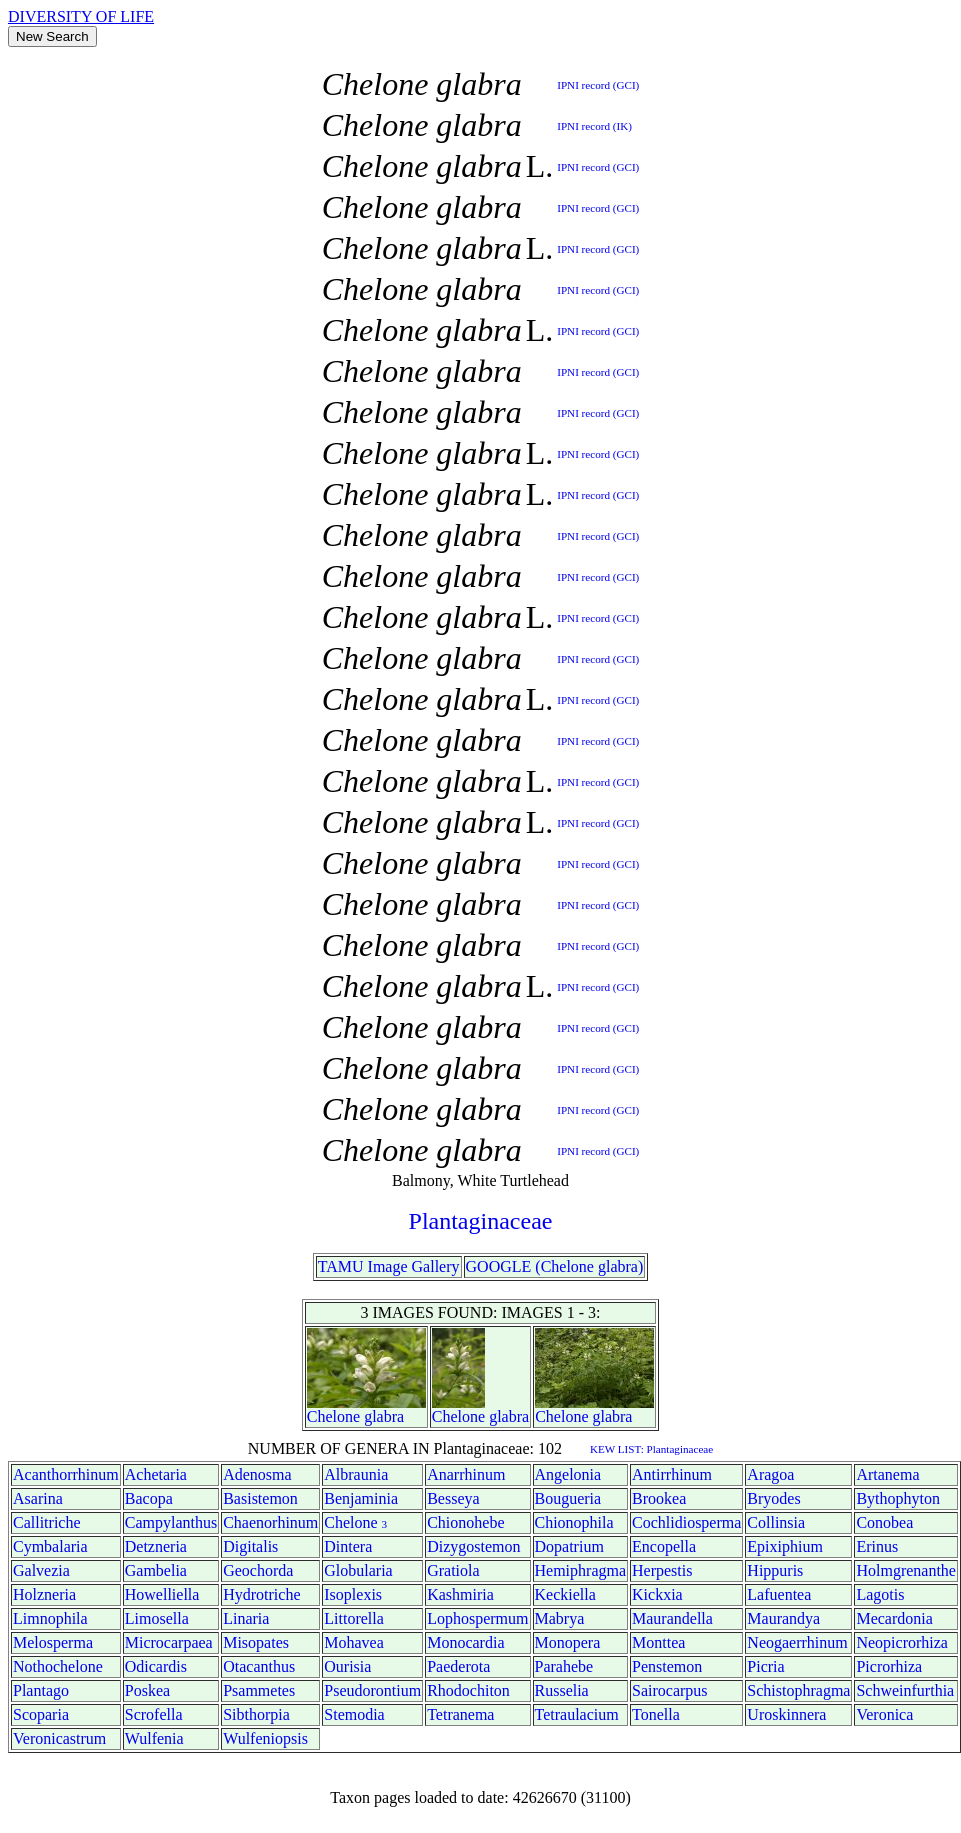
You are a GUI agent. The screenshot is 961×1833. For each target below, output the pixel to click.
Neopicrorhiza (902, 1642)
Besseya (453, 1498)
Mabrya (560, 1618)
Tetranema (460, 1714)
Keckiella (565, 1594)
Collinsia (776, 1522)
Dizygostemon (473, 1546)
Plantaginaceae (481, 1221)
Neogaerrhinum (797, 1642)
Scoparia (41, 1714)
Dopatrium (569, 1546)
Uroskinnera (786, 1714)
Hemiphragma (581, 1570)
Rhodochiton (468, 1690)
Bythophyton (898, 1498)
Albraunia (356, 1474)
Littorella (354, 1618)
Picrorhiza (889, 1666)
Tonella (656, 1714)
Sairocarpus (670, 1690)
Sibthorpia (256, 1714)
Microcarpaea (169, 1642)
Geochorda (258, 1570)
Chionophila (574, 1522)
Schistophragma (798, 1690)
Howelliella (162, 1594)
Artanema (887, 1474)
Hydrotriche (261, 1594)
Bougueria (568, 1498)
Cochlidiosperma (686, 1522)
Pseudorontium (372, 1690)
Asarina (38, 1498)
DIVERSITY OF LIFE (81, 16)
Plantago (41, 1690)
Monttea (658, 1642)
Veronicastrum (59, 1738)
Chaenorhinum (270, 1522)
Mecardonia (894, 1618)
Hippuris (775, 1570)
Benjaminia (361, 1498)
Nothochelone (58, 1666)
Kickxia (657, 1594)
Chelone (333, 1416)
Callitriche (47, 1522)
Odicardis (156, 1666)
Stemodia (354, 1714)
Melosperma (53, 1642)
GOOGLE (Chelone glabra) (555, 1266)
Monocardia (465, 1642)
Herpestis (662, 1570)
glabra (384, 1416)
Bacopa (149, 1498)
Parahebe (564, 1666)
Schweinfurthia (905, 1690)
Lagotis (880, 1594)
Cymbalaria (50, 1546)
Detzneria (156, 1546)
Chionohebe (465, 1522)
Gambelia (156, 1570)
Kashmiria (460, 1594)
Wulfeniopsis (265, 1738)
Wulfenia (154, 1738)
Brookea (659, 1498)
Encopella (664, 1546)
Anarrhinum (466, 1474)
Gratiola (453, 1570)
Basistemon (260, 1498)
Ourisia (347, 1666)
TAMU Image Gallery (389, 1266)
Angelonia (568, 1474)
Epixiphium (785, 1546)
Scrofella (154, 1714)
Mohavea (354, 1642)
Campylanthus (171, 1522)
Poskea (147, 1690)
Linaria (246, 1618)
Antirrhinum (672, 1474)
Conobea (884, 1522)
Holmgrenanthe (906, 1570)
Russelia (562, 1690)
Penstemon (667, 1666)
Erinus (877, 1546)
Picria (765, 1666)
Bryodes (773, 1498)
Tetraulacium (577, 1714)
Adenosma (257, 1474)
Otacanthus (259, 1666)
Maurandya (783, 1618)
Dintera (348, 1546)
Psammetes (259, 1690)
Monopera (568, 1642)
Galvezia (41, 1570)
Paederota (458, 1666)
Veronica (884, 1714)
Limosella (157, 1618)
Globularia (358, 1570)
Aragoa (770, 1474)
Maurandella (672, 1618)
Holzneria (44, 1594)
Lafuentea (779, 1594)
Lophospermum (477, 1618)
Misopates (256, 1642)
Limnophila (50, 1618)
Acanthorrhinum (66, 1474)
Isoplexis (353, 1594)
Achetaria (156, 1474)
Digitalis (250, 1546)
